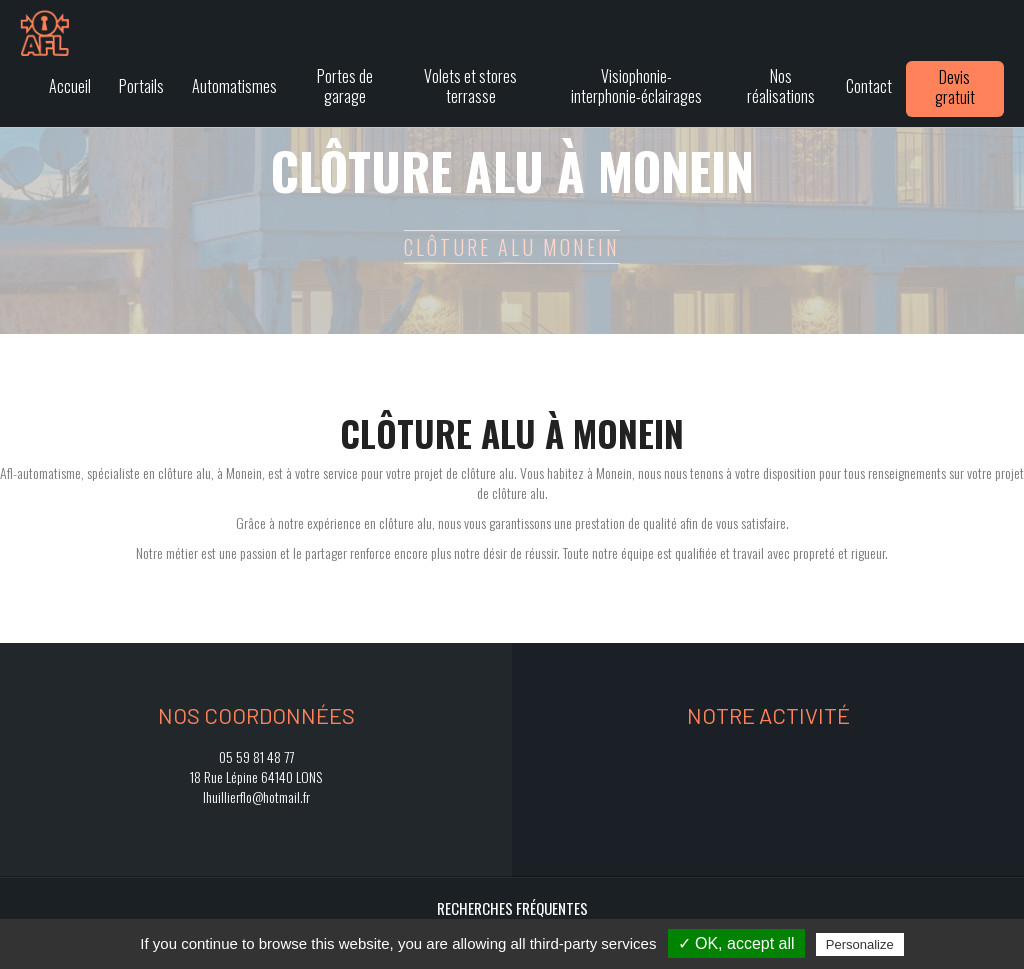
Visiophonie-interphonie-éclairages (636, 86)
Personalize (860, 944)
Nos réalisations (781, 86)
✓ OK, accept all (736, 943)
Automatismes (234, 86)
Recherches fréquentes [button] (512, 908)
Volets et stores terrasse (470, 86)
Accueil (70, 86)
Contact (869, 86)
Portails (141, 86)
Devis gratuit (955, 87)
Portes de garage (345, 86)
